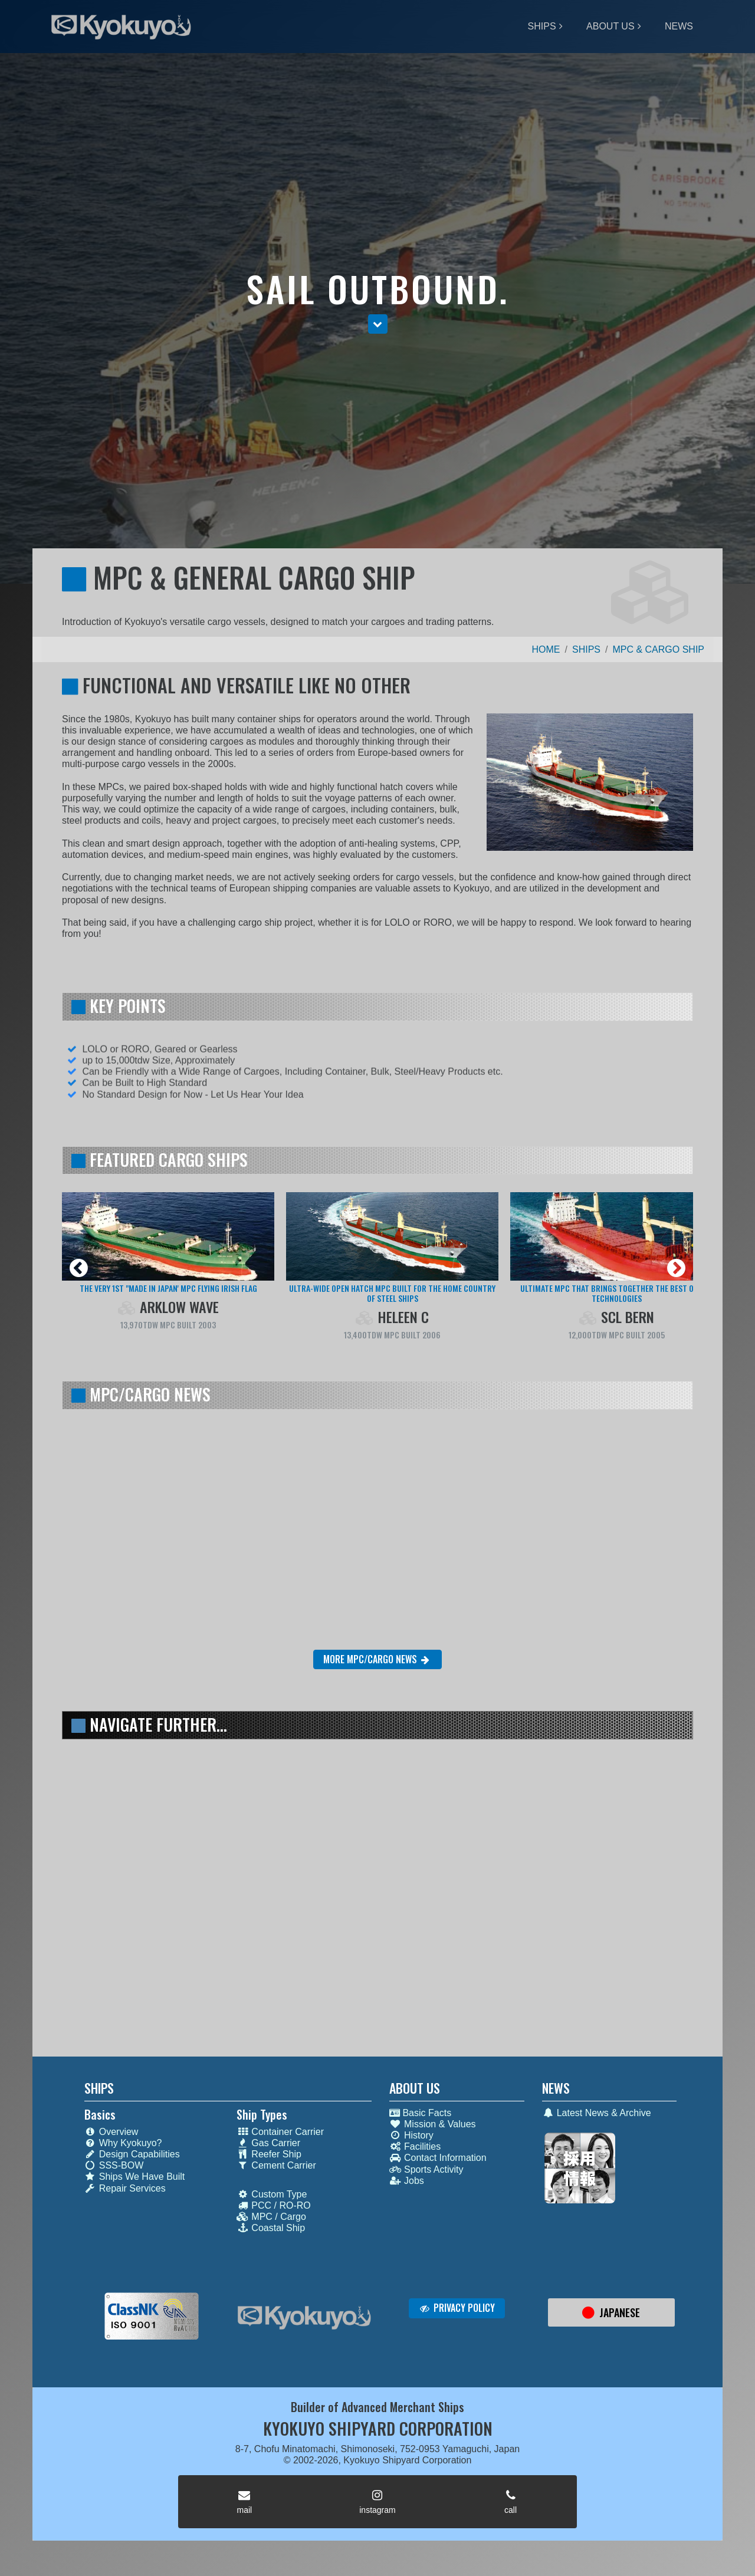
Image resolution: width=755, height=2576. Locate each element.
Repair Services (125, 2188)
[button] (378, 325)
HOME (546, 649)
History (411, 2135)
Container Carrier (280, 2132)
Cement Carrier (276, 2165)
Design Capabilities (132, 2154)
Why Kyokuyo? (123, 2143)
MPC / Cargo (271, 2217)
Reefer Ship (269, 2154)
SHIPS (542, 26)
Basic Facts (420, 2113)
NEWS (679, 26)
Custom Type (272, 2194)
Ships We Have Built (134, 2177)
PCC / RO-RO (273, 2205)
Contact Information (438, 2158)
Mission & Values (432, 2124)
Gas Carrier (268, 2143)
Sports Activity (426, 2169)
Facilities (415, 2146)
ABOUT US (610, 26)
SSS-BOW (114, 2165)
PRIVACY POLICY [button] (457, 2308)
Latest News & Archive (596, 2113)
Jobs (406, 2181)
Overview (111, 2132)
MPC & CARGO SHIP (658, 649)
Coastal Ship (271, 2228)
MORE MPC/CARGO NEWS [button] (377, 1659)
